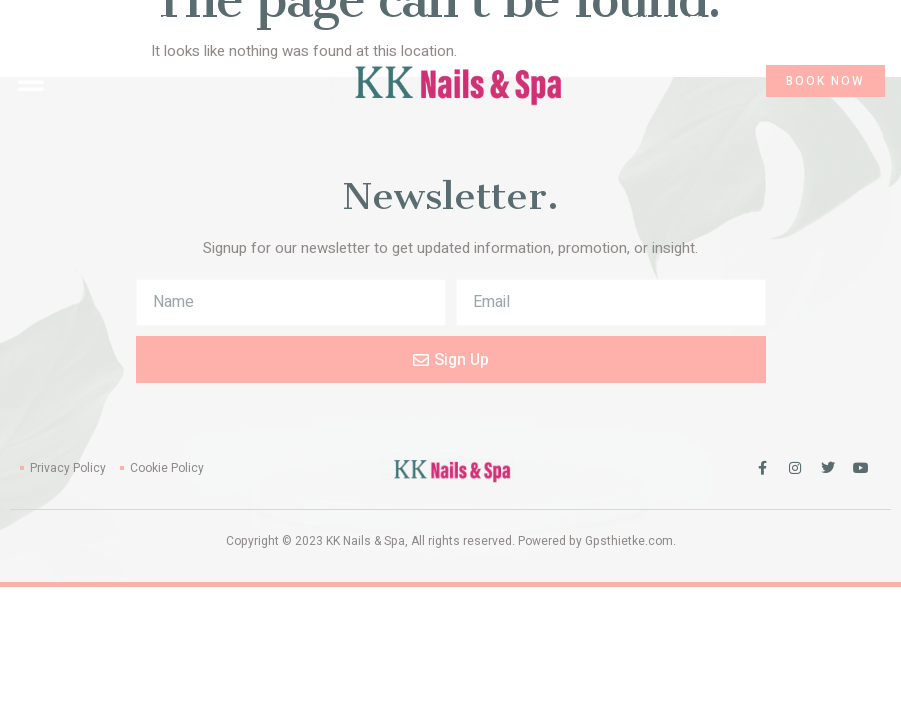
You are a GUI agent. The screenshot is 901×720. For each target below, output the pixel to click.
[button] (31, 81)
